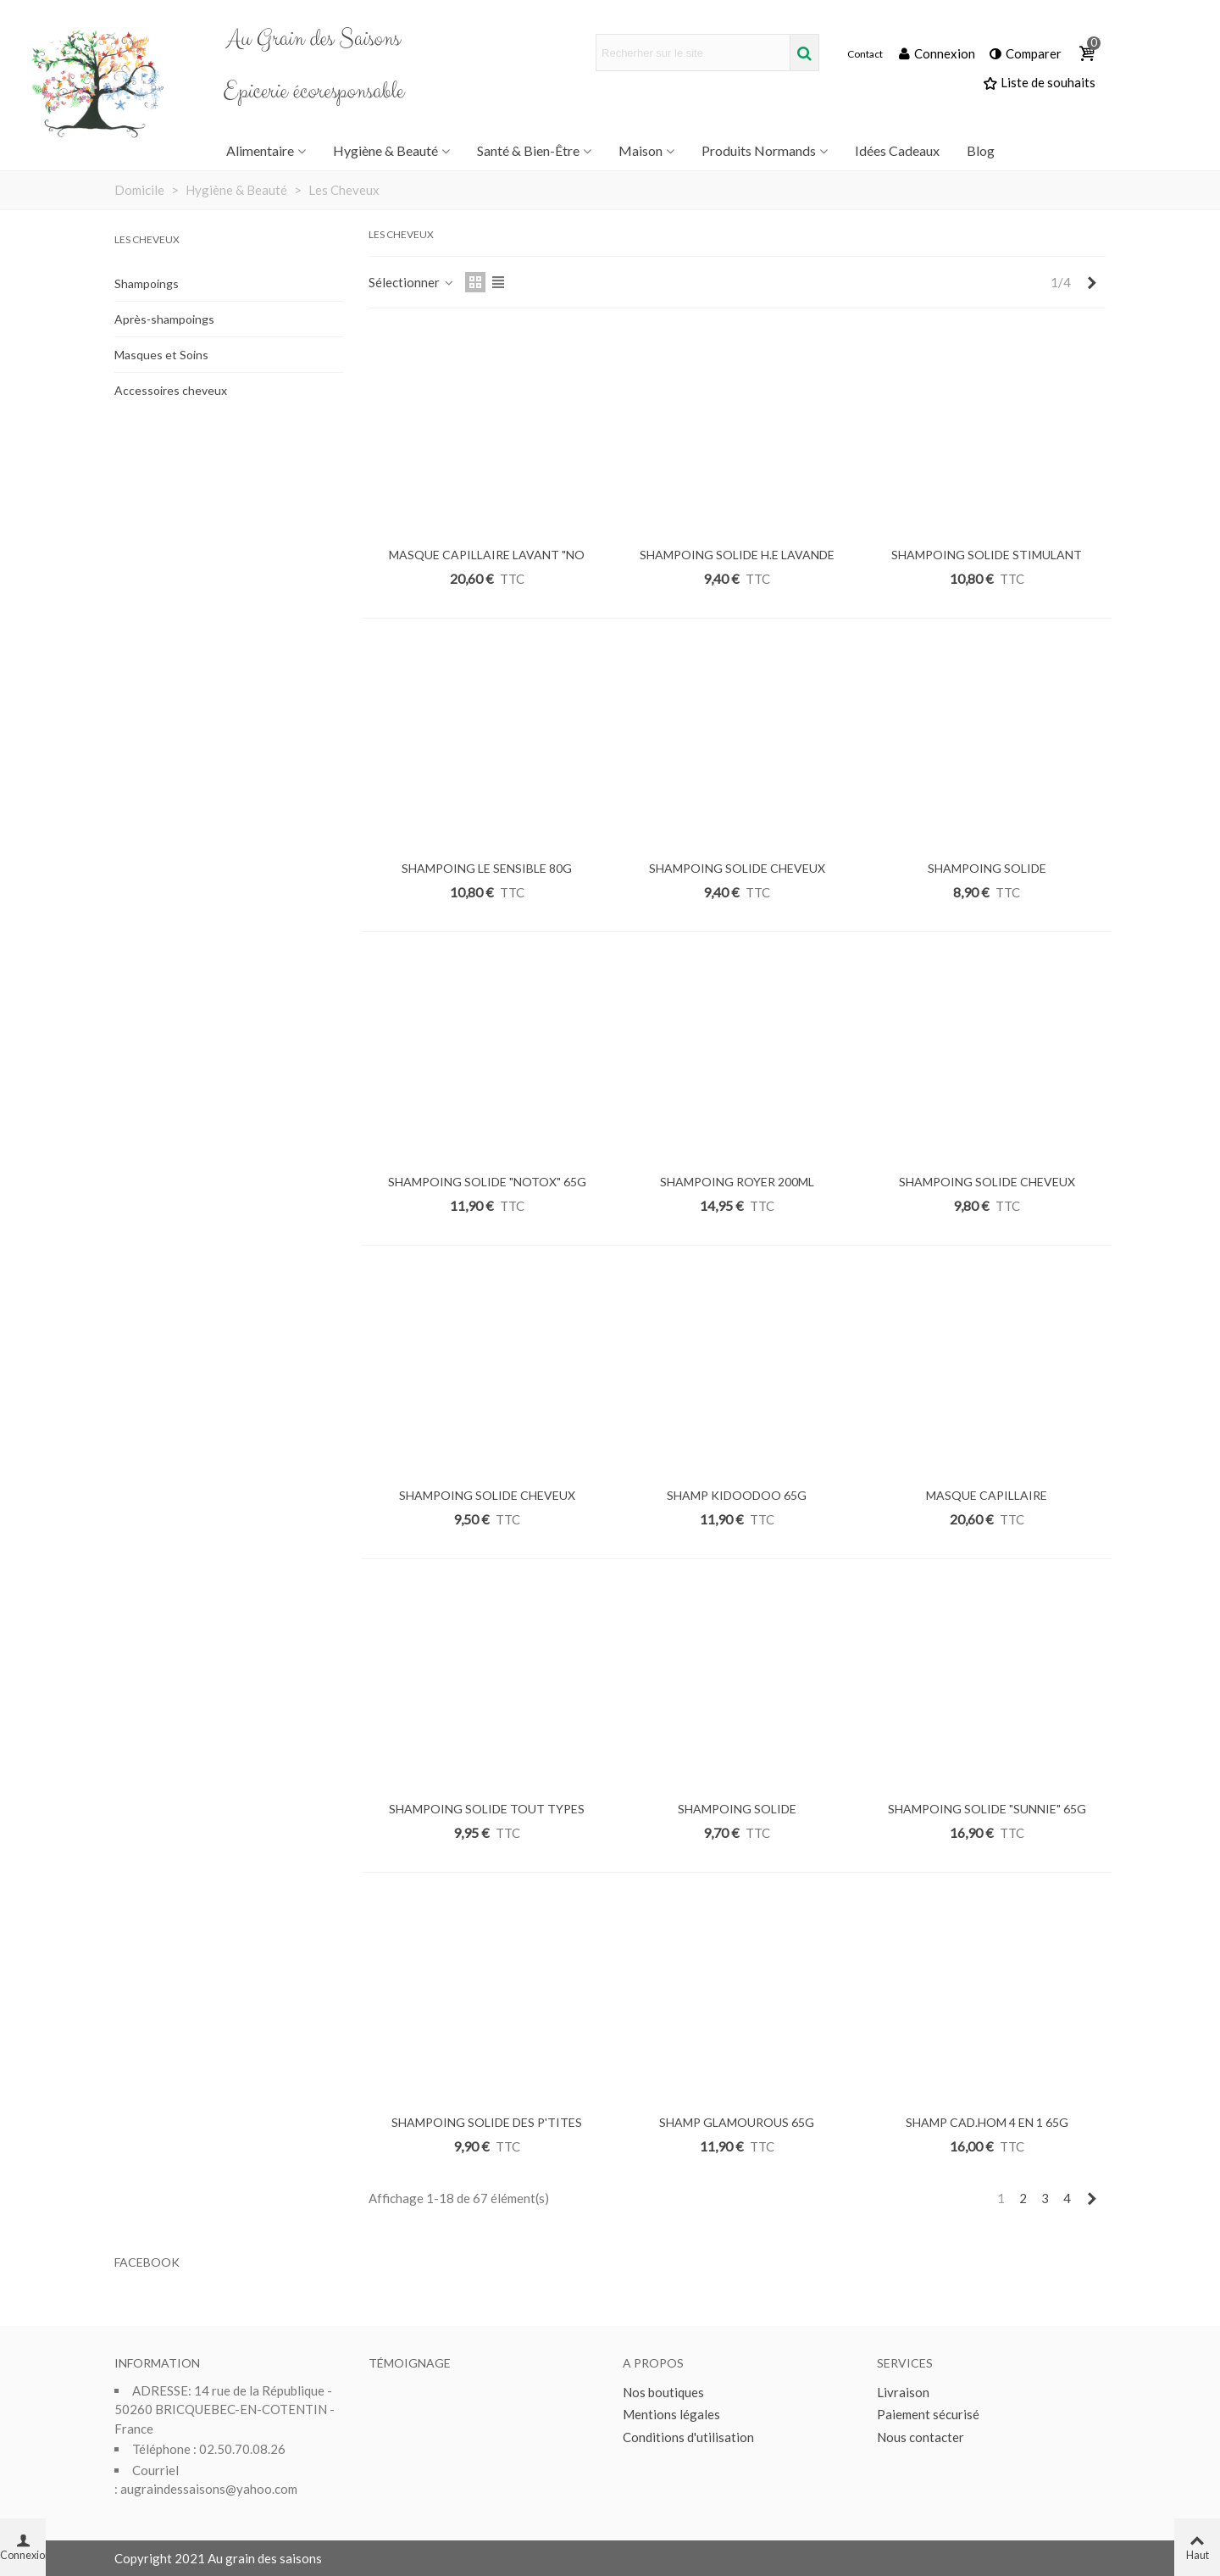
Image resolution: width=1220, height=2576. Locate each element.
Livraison (903, 2392)
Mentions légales (671, 2414)
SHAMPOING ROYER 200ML (737, 1181)
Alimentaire (260, 150)
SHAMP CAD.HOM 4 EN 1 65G (987, 2122)
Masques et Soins (161, 354)
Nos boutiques (663, 2392)
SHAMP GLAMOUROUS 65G (736, 2122)
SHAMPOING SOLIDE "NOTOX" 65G (487, 1181)
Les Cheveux (147, 239)
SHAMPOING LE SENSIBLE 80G (487, 868)
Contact (865, 54)
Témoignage (410, 2363)
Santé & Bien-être (528, 150)
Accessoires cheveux (170, 390)
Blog (981, 150)
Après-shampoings (164, 319)
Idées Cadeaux (897, 150)
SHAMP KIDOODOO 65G (737, 1495)
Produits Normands (759, 150)
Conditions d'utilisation (688, 2437)
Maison (640, 150)
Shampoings (146, 283)
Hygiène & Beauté (385, 150)
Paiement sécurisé (928, 2414)
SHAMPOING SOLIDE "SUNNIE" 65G (987, 1809)
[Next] (1092, 282)
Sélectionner (412, 282)
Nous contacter (920, 2437)
